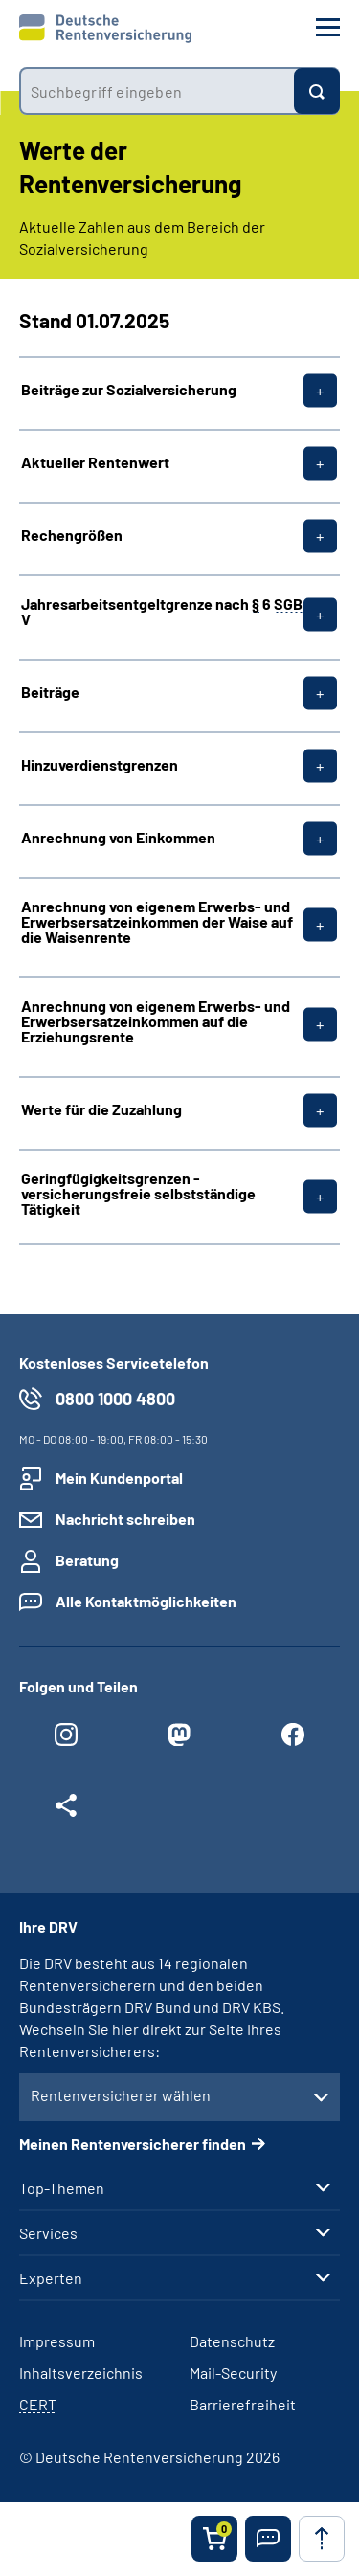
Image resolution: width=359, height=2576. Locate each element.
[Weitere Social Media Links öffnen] (66, 1810)
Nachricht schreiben (125, 1519)
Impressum (57, 2341)
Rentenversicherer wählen (121, 2095)
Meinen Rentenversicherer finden (132, 2144)
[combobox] (156, 91)
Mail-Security (233, 2372)
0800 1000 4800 (115, 1398)
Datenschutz (232, 2341)
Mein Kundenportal (119, 1477)
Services (48, 2233)
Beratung (87, 1560)
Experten (50, 2278)
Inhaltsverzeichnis (81, 2372)
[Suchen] (317, 91)
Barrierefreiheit (243, 2404)
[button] (268, 2539)
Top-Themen (61, 2188)
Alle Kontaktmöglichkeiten (146, 1601)
